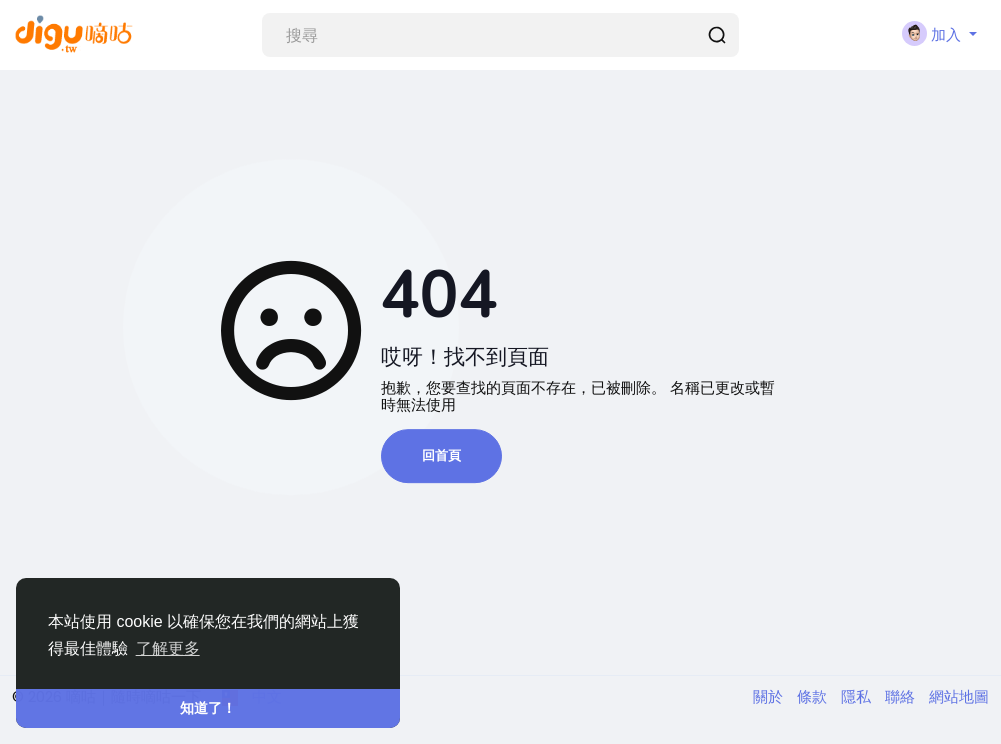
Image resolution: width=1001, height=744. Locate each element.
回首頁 (441, 455)
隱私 (858, 696)
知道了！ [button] (208, 708)
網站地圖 (959, 696)
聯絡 (902, 696)
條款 (814, 696)
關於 (770, 696)
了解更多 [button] (168, 648)
